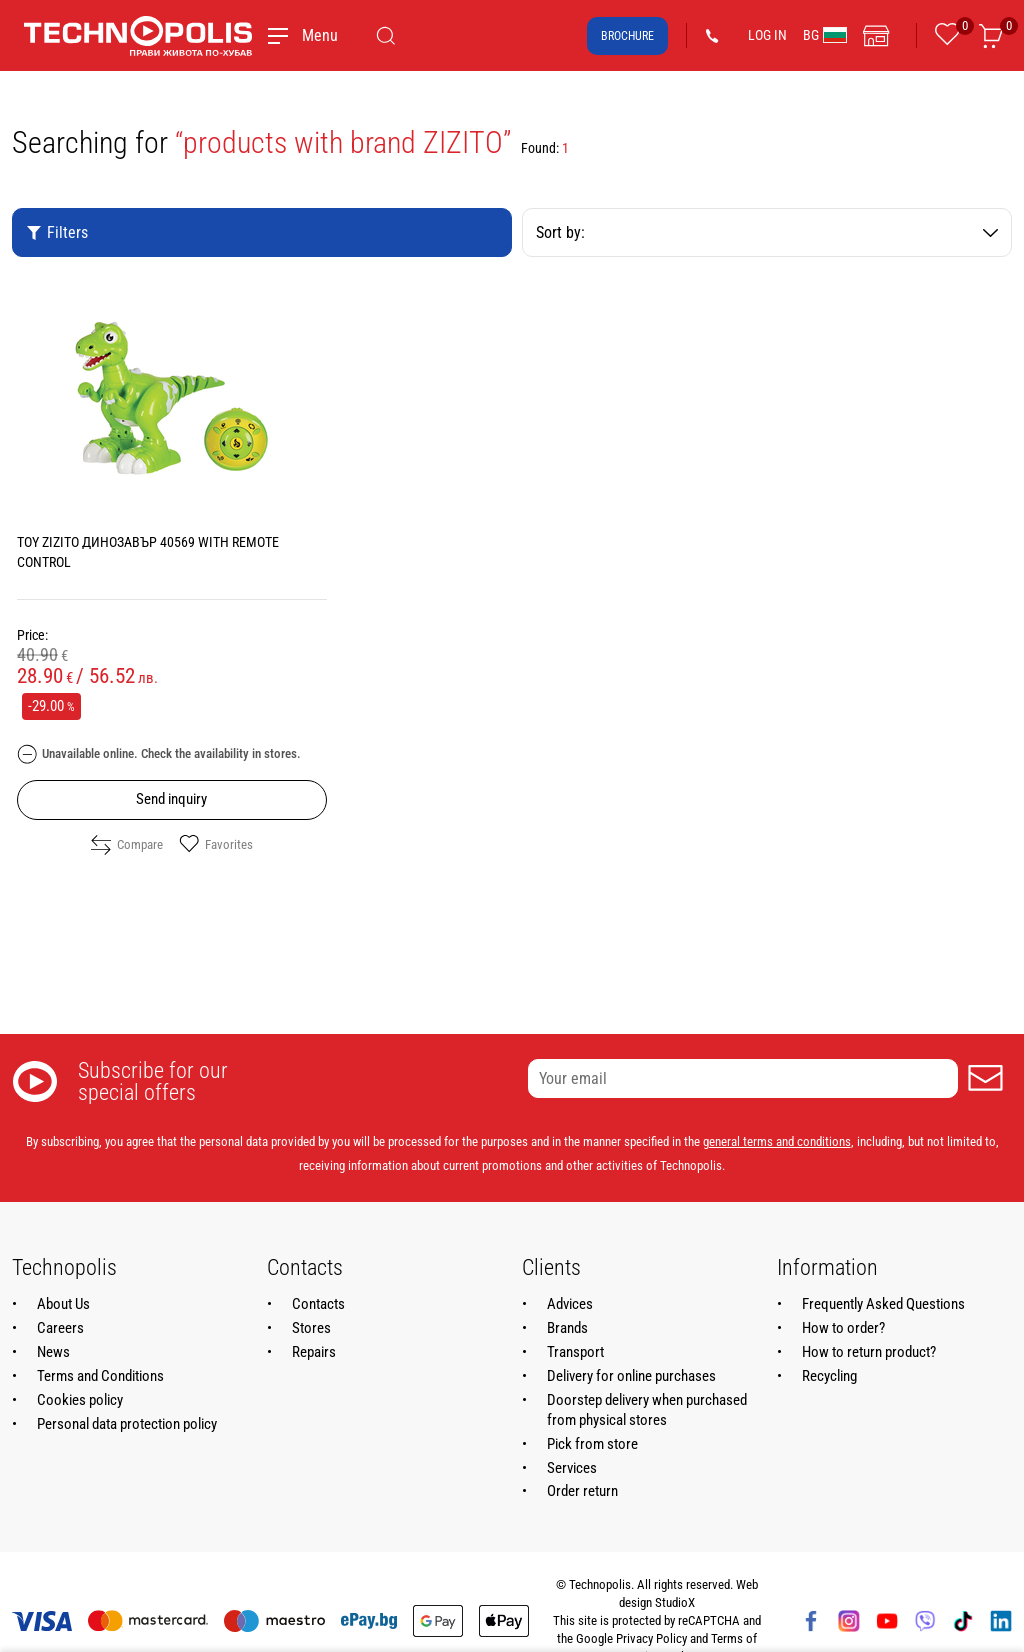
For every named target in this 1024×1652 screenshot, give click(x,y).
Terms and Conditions (100, 1376)
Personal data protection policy (127, 1424)
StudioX (675, 1602)
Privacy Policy (651, 1638)
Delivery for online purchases (631, 1376)
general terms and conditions (777, 1141)
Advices (570, 1304)
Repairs (314, 1352)
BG (825, 35)
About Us (63, 1304)
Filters (57, 232)
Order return (582, 1491)
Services (572, 1468)
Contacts (318, 1304)
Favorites (216, 845)
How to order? (843, 1328)
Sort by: (767, 232)
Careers (60, 1328)
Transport (575, 1352)
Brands (567, 1328)
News (53, 1352)
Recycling (829, 1376)
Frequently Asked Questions (883, 1304)
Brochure (627, 36)
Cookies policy (80, 1400)
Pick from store (592, 1444)
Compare (127, 845)
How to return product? (869, 1352)
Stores (311, 1328)
